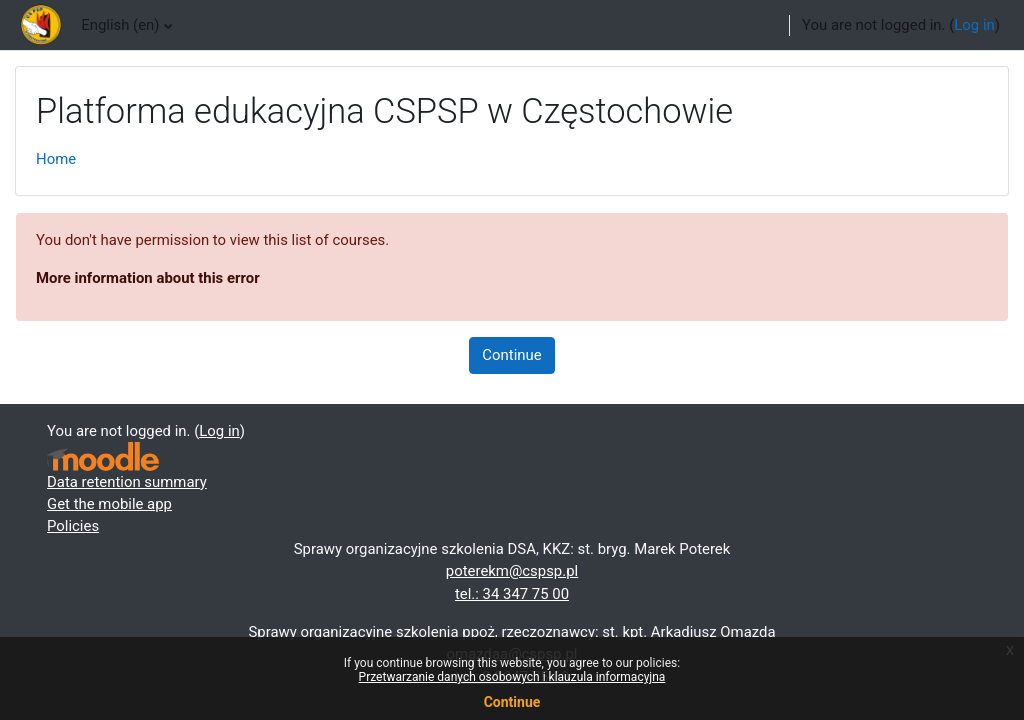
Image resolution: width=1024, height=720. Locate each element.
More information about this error (148, 278)
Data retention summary (127, 482)
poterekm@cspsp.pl (512, 571)
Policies (73, 526)
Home (56, 159)
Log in (974, 25)
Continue (511, 355)
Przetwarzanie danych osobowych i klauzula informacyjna (512, 677)
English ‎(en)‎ (120, 25)
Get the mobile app (109, 504)
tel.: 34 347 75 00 (512, 594)
